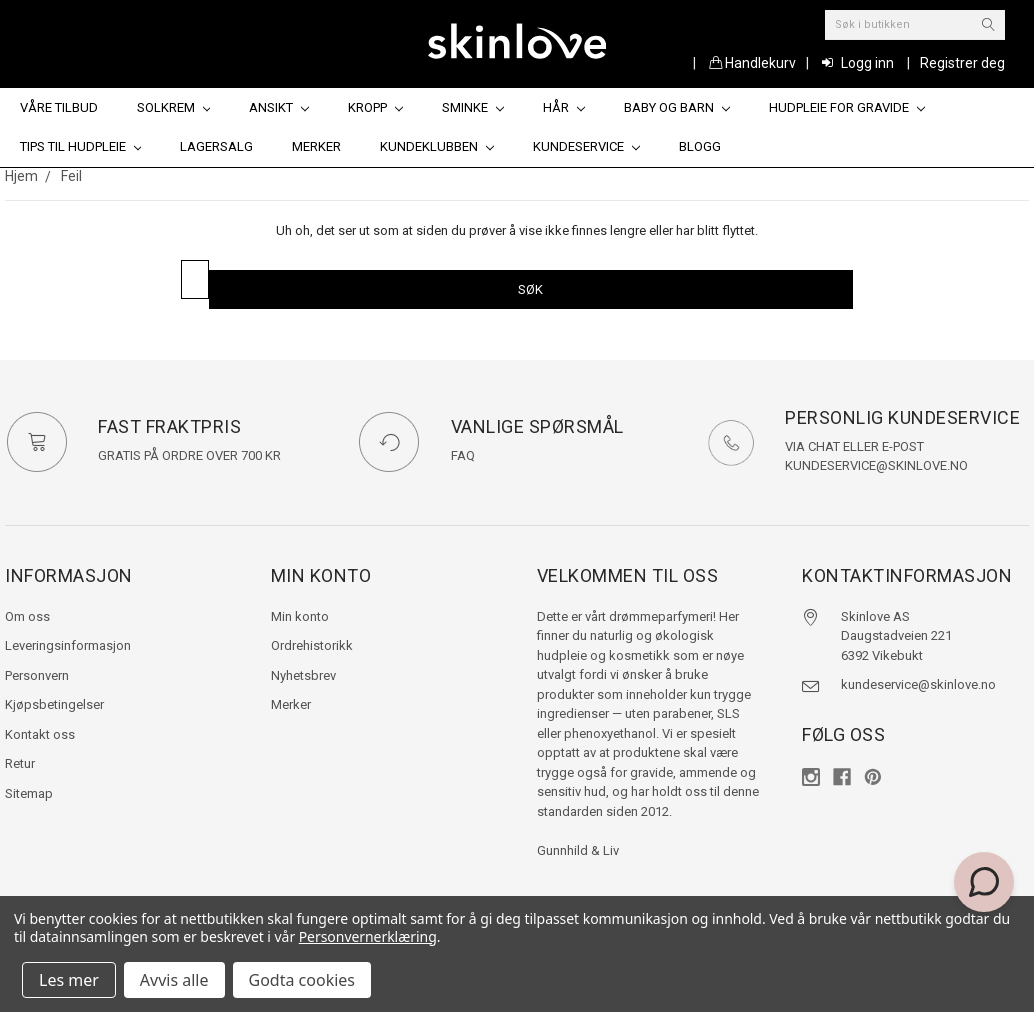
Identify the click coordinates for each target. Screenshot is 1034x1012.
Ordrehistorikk (312, 645)
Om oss (27, 616)
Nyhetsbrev (303, 675)
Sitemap (29, 793)
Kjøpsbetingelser (54, 704)
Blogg (700, 146)
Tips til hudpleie (81, 146)
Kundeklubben (437, 146)
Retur (20, 763)
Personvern (37, 675)
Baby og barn (677, 107)
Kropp (375, 107)
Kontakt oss (40, 734)
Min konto (300, 616)
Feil (71, 176)
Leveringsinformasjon (68, 645)
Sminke (473, 107)
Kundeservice (586, 146)
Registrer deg (962, 63)
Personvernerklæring (368, 936)
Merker (316, 146)
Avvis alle (174, 980)
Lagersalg (216, 146)
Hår (564, 107)
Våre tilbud (59, 107)
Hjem (21, 176)
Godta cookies (302, 980)
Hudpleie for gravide (847, 107)
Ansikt (279, 107)
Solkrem (174, 107)
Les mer (69, 980)
